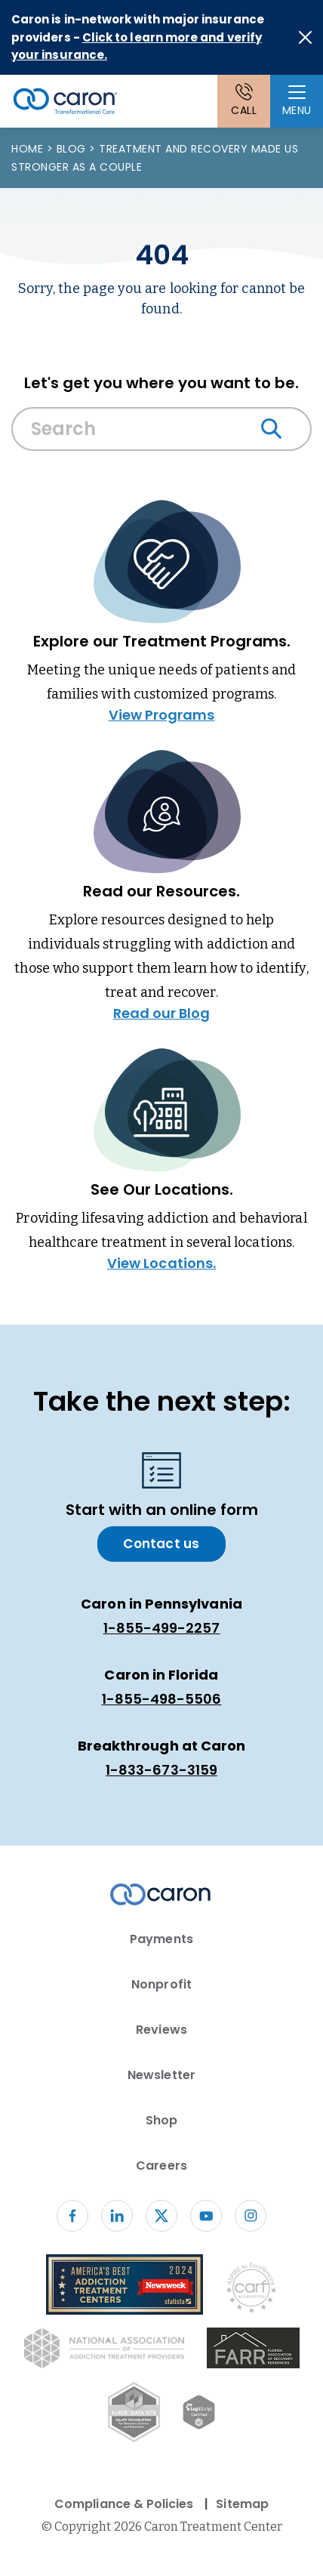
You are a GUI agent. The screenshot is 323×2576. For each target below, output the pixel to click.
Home (29, 148)
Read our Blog (162, 1013)
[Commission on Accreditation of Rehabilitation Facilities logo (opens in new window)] (251, 2291)
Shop (161, 2120)
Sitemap (242, 2504)
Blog (73, 148)
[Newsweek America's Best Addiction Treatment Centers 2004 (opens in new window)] (124, 2287)
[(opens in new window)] (253, 2351)
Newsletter (161, 2075)
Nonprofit (161, 1984)
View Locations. (161, 1263)
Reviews (161, 2029)
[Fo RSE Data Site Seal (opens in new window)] (134, 2415)
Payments (161, 1939)
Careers (161, 2165)
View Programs (162, 714)
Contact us (161, 1544)
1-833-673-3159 (161, 1769)
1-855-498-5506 (162, 1698)
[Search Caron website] (161, 429)
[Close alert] (305, 37)
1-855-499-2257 (161, 1627)
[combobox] (161, 432)
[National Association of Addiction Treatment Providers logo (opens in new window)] (104, 2351)
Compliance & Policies (123, 2504)
